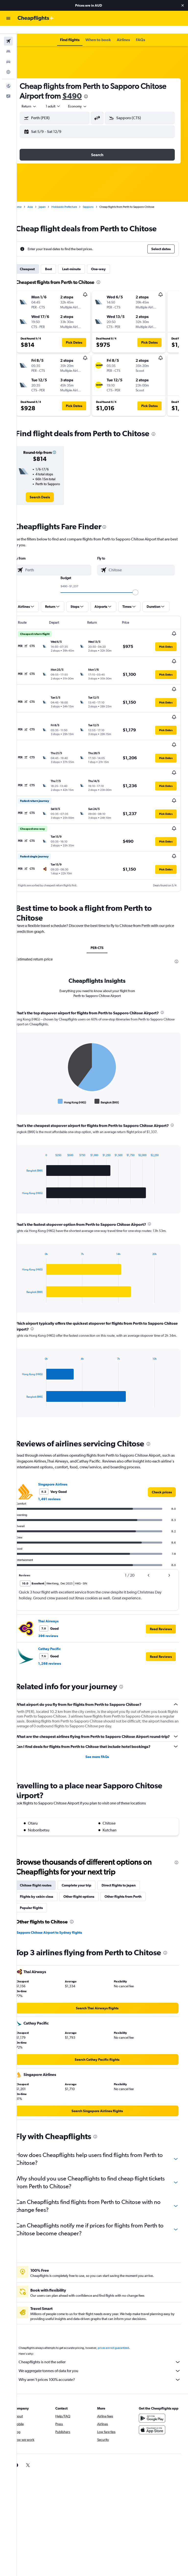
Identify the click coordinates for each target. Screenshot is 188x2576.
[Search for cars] (8, 54)
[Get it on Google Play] (154, 2396)
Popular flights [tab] (41, 1881)
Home (28, 199)
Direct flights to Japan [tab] (129, 1858)
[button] (182, 5)
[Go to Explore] (8, 64)
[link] (49, 494)
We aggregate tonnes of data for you (105, 2344)
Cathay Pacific (60, 1616)
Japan (52, 199)
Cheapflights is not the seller (105, 2335)
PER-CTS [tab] (102, 909)
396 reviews (59, 1603)
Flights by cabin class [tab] (47, 1870)
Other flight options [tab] (89, 1870)
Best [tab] (59, 261)
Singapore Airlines (63, 1451)
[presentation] (123, 88)
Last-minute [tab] (82, 261)
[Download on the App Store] (154, 2407)
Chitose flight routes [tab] (46, 1858)
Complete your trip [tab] (87, 1858)
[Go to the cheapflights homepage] (36, 18)
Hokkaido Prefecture (74, 199)
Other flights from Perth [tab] (133, 1870)
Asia (40, 199)
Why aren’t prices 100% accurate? (105, 2353)
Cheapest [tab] (37, 261)
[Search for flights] (8, 33)
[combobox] (88, 98)
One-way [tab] (109, 261)
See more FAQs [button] (102, 1730)
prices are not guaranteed (124, 2321)
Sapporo (98, 199)
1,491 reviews (60, 1466)
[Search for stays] (8, 43)
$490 (109, 88)
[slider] (141, 589)
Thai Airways (59, 1588)
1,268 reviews (60, 1630)
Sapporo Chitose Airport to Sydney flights (60, 1906)
